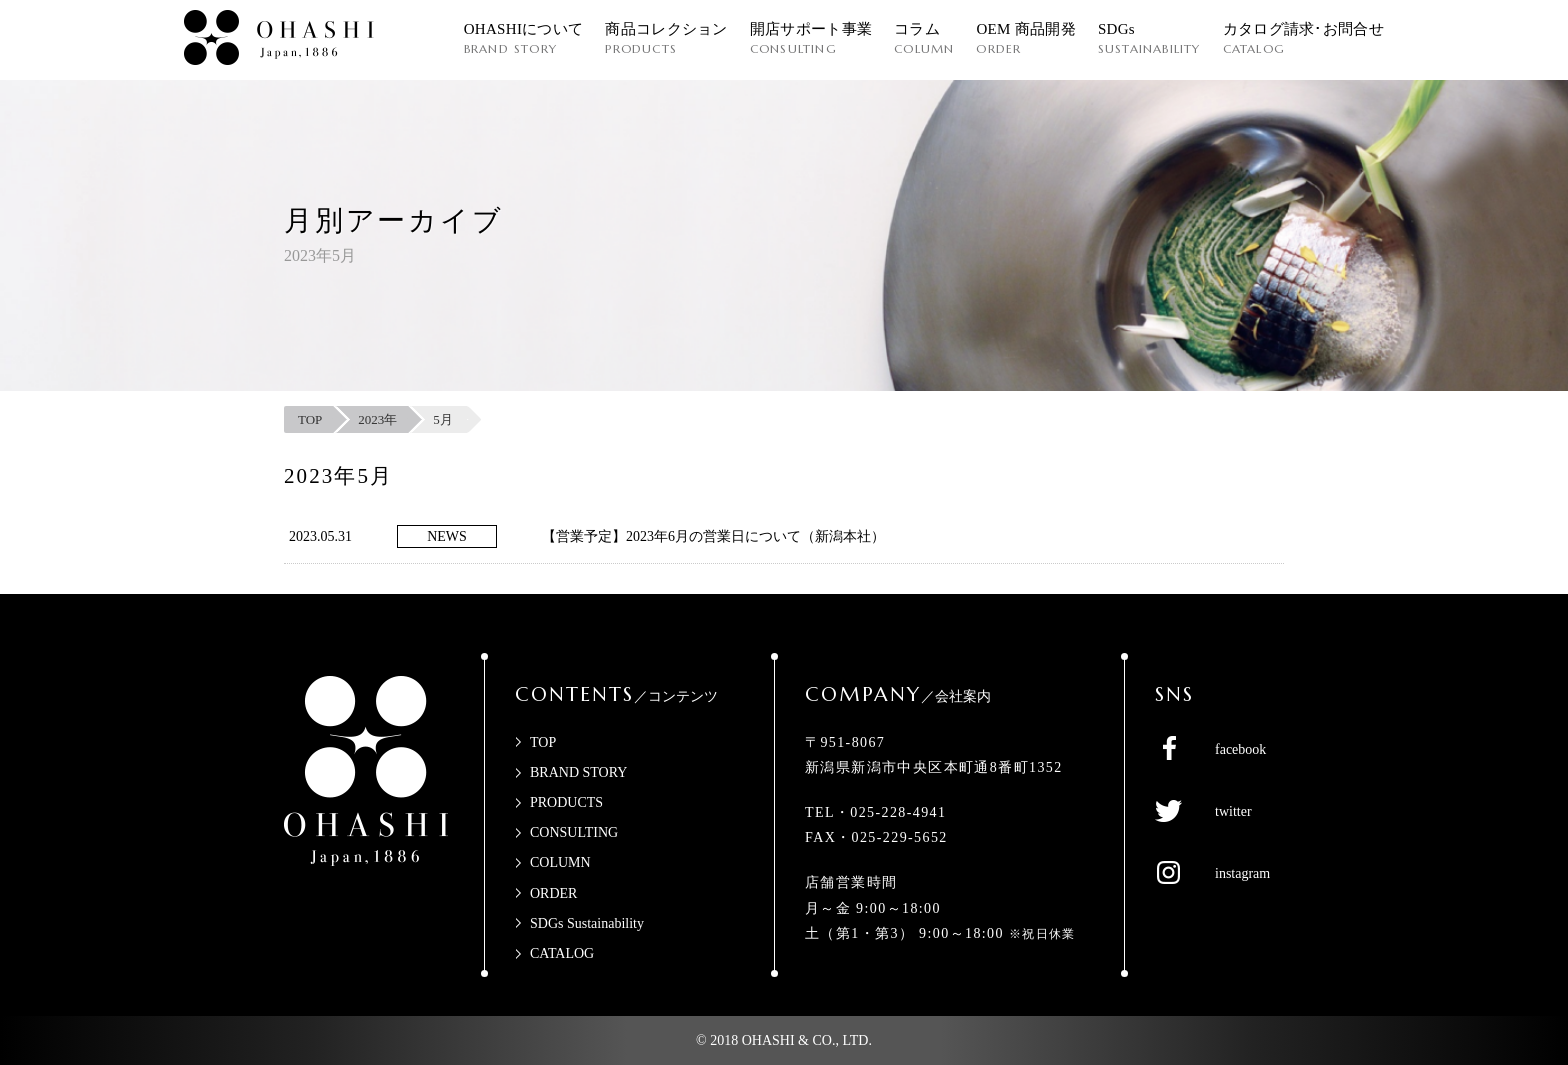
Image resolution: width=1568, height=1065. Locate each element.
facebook (1240, 749)
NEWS (447, 536)
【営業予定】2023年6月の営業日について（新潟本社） (713, 536)
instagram (1242, 873)
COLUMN (560, 862)
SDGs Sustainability (587, 923)
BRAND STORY (578, 772)
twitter (1233, 811)
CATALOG (562, 953)
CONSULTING (574, 832)
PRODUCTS (566, 802)
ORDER (553, 893)
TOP (543, 742)
